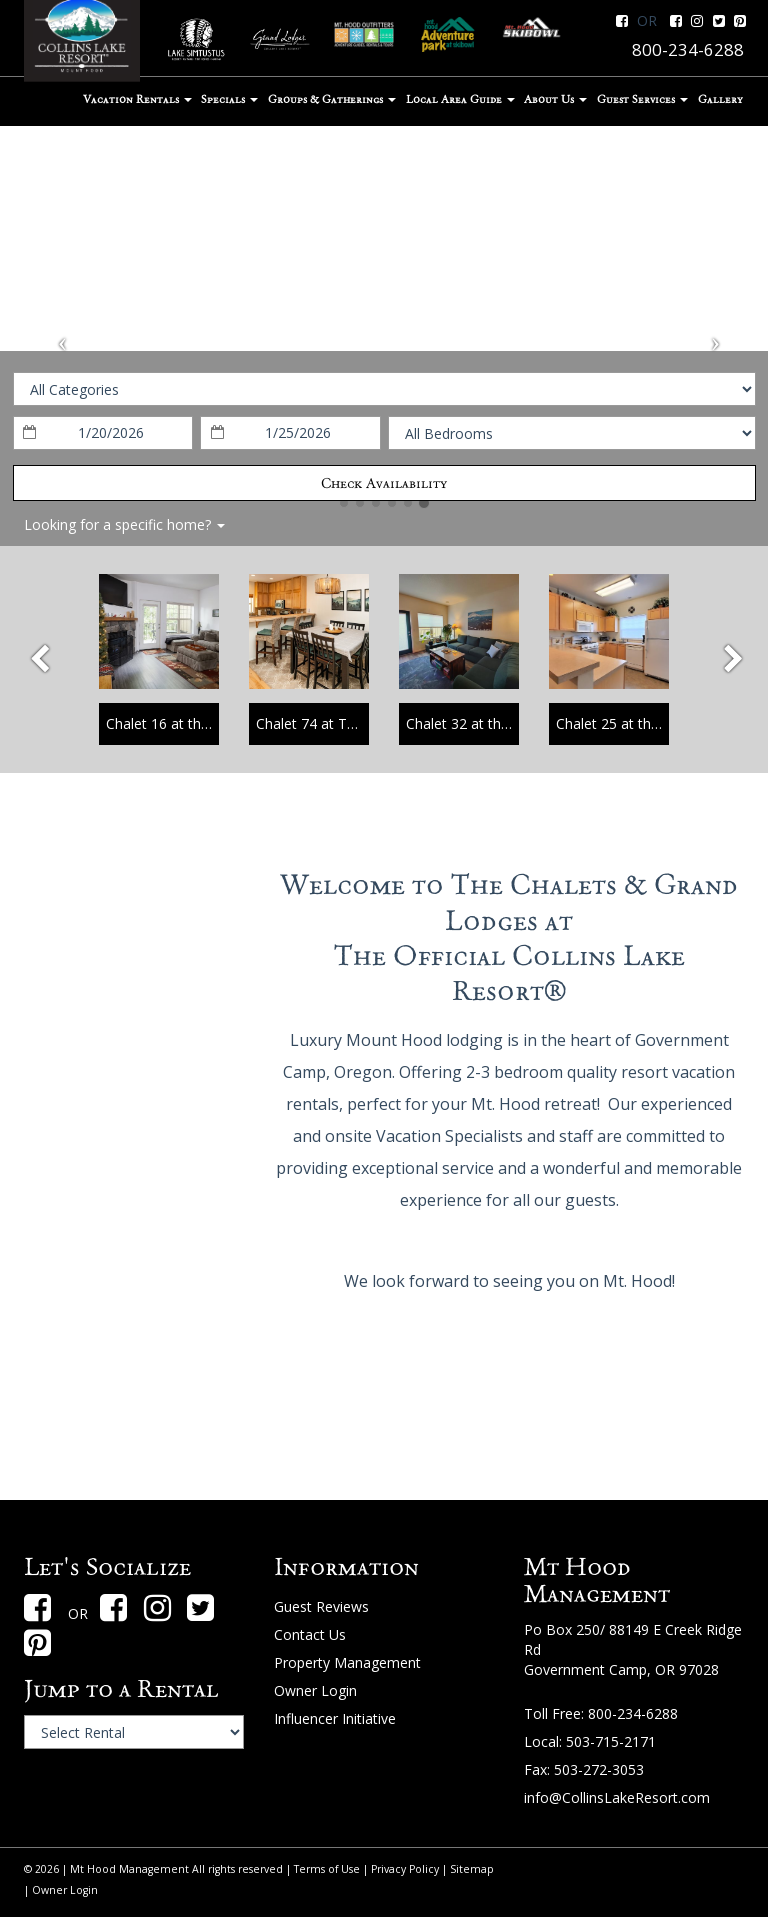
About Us (555, 99)
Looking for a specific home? (124, 524)
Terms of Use (327, 1869)
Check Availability (384, 483)
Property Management (347, 1662)
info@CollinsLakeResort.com (617, 1797)
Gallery (720, 99)
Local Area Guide (460, 99)
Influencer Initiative (335, 1718)
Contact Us (310, 1634)
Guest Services (642, 99)
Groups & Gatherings (332, 99)
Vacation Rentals (137, 99)
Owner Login (315, 1690)
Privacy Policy (405, 1869)
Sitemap (472, 1869)
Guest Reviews (321, 1606)
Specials (229, 99)
